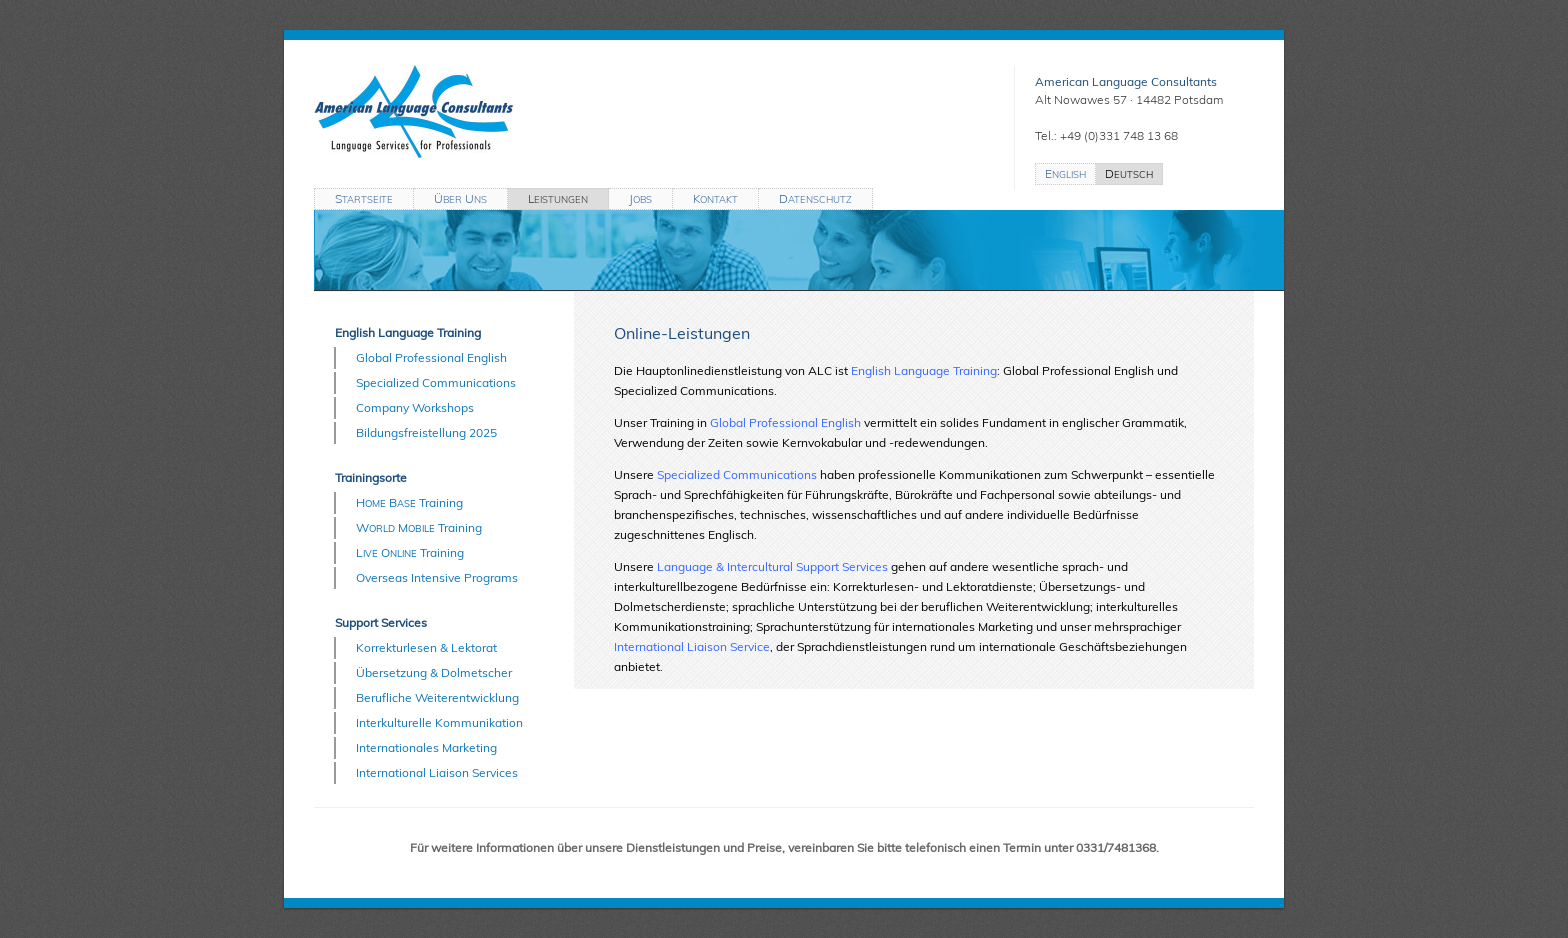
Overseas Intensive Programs (437, 577)
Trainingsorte (371, 477)
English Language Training (408, 332)
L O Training (410, 552)
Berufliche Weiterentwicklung (437, 697)
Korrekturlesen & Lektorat (426, 647)
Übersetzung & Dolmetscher (434, 672)
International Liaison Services (437, 772)
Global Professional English (431, 357)
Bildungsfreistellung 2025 (426, 432)
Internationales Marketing (426, 747)
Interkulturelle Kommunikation (439, 722)
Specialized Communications (436, 382)
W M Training (419, 527)
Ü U (460, 198)
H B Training (409, 502)
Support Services (381, 622)
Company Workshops (415, 407)
